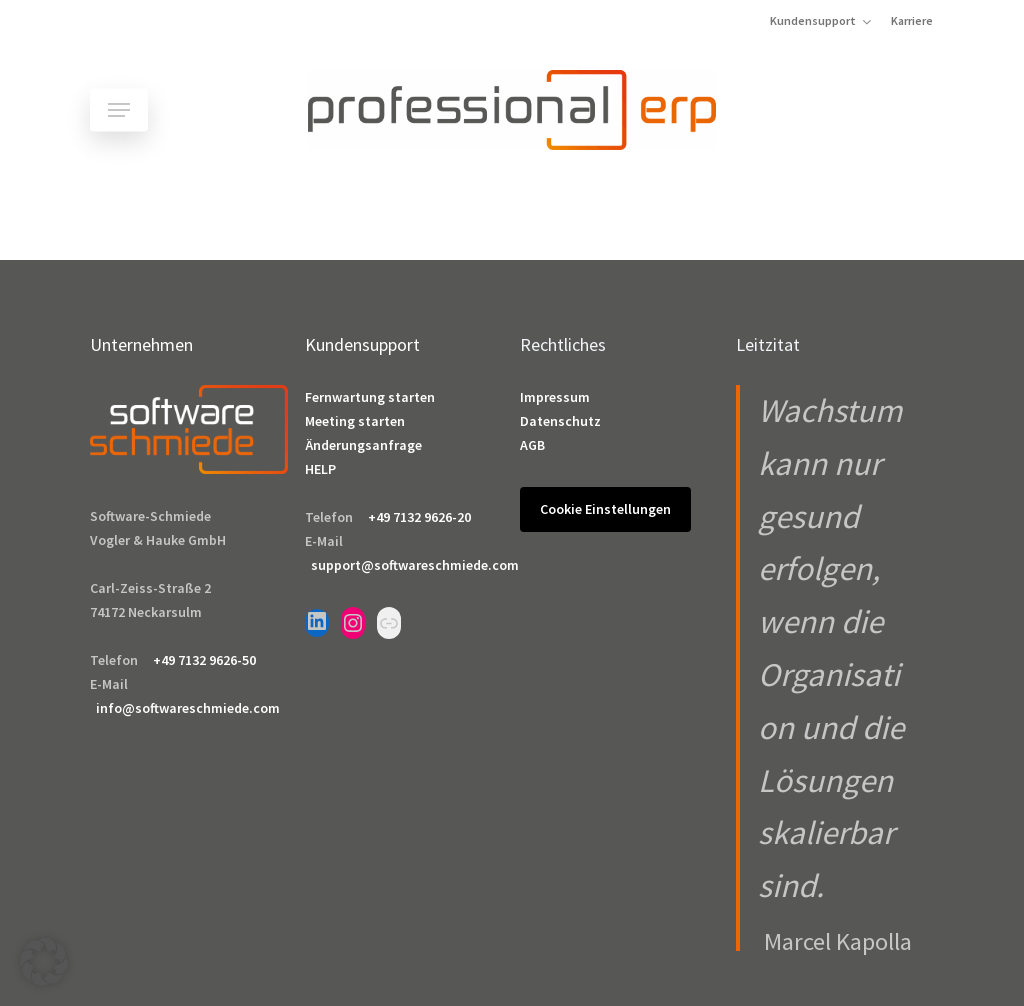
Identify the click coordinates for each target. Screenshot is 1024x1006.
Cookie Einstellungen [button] (605, 509)
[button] (119, 110)
